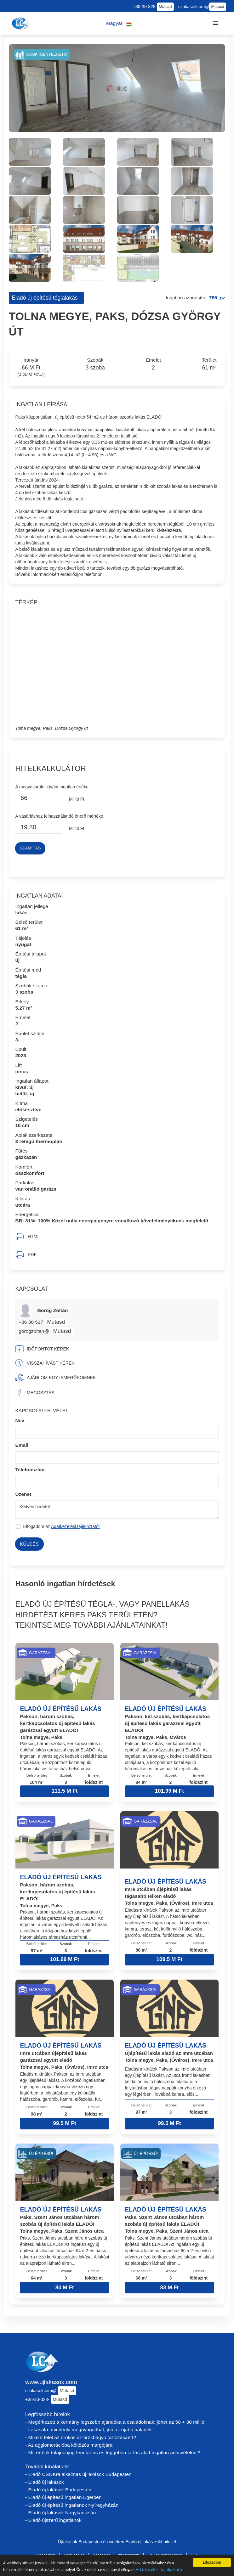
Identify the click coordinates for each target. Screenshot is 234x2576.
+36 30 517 (31, 1322)
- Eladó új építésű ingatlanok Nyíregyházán (71, 2505)
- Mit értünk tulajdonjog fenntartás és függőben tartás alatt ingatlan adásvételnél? (112, 2452)
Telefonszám (29, 1469)
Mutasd (165, 6)
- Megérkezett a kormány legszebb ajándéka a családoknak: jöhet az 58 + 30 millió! (115, 2422)
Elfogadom (212, 2562)
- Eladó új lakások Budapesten (58, 2489)
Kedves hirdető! (117, 1510)
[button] (119, 23)
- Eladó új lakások (44, 2482)
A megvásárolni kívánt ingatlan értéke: (52, 786)
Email (21, 1445)
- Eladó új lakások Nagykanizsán (60, 2512)
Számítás (30, 848)
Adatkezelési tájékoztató (159, 2569)
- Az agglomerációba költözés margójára (68, 2445)
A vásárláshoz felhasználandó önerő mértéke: (59, 816)
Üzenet (23, 1494)
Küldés (29, 1544)
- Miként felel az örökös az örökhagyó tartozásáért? (80, 2437)
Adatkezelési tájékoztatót (75, 1526)
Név (19, 1420)
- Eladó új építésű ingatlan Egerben (63, 2497)
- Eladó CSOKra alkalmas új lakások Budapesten (78, 2474)
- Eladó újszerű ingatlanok (53, 2520)
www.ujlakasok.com (51, 2382)
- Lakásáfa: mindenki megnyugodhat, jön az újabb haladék (88, 2429)
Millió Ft (76, 799)
